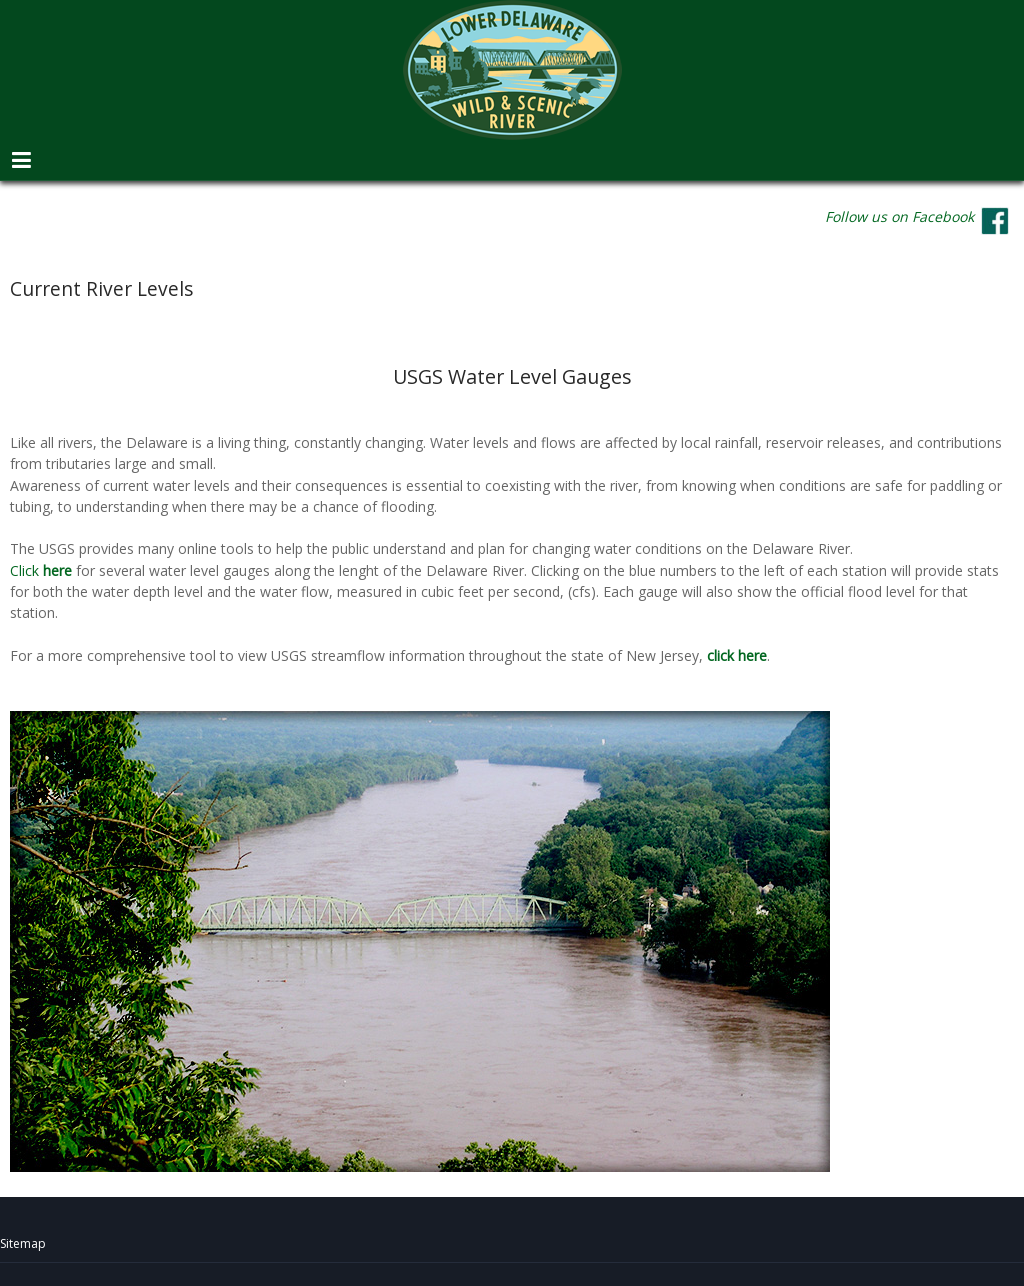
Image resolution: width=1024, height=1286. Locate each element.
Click (43, 570)
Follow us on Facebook (899, 216)
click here (737, 655)
